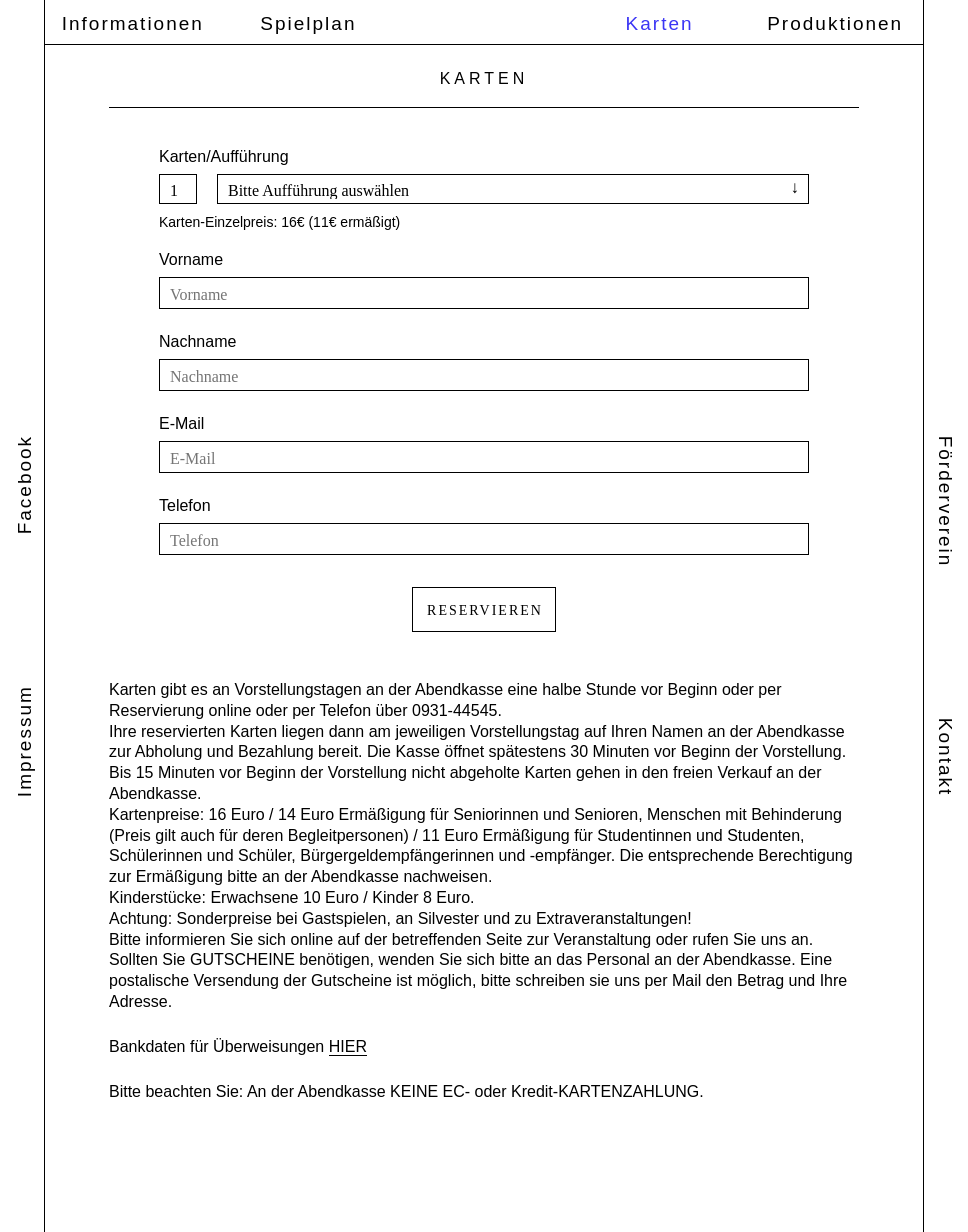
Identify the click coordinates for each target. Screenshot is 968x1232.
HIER (348, 1046)
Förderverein (945, 502)
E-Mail (181, 423)
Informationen (133, 23)
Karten (660, 23)
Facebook (24, 484)
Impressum (24, 741)
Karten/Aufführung (224, 156)
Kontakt (945, 757)
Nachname (197, 341)
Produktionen (835, 23)
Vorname (191, 259)
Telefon (185, 505)
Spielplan (308, 23)
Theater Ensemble (491, 22)
